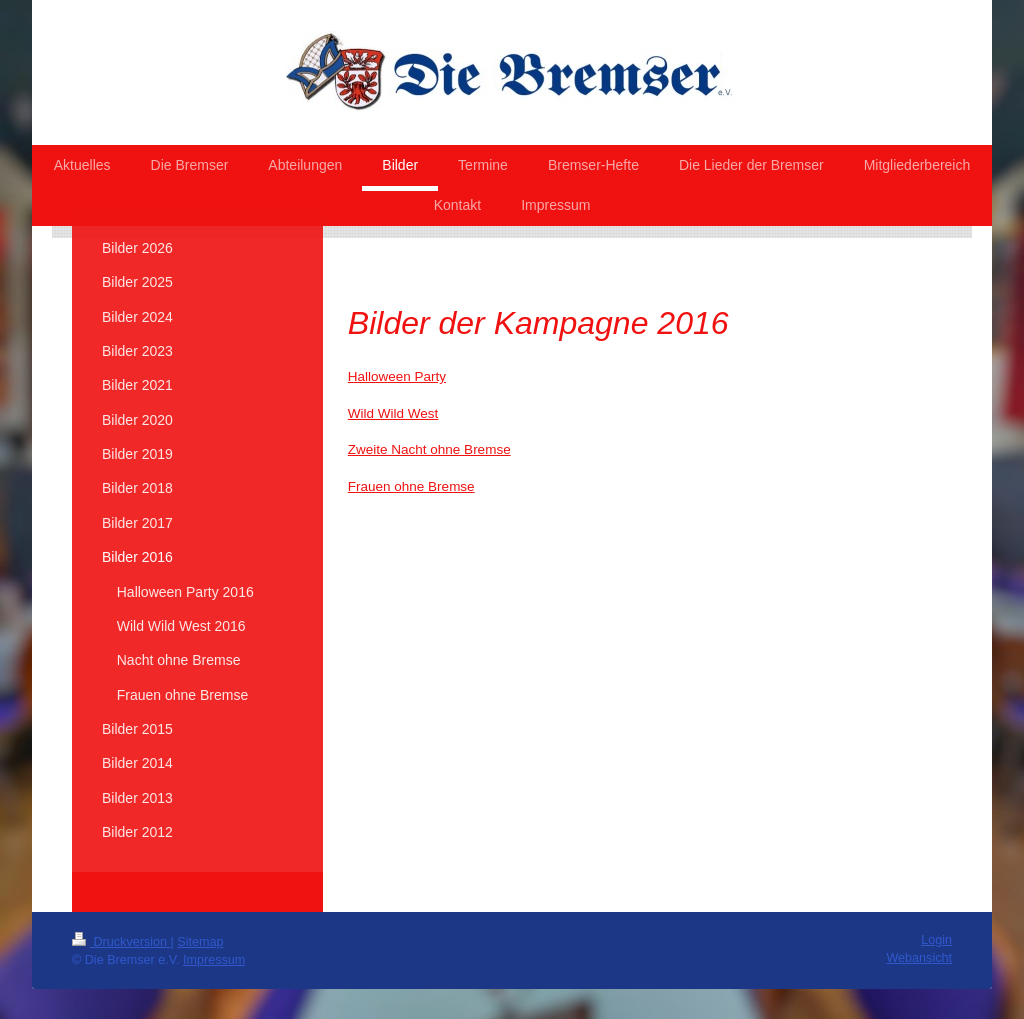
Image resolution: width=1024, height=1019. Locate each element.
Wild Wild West (393, 413)
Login (936, 940)
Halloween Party (397, 376)
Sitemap (200, 942)
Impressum (214, 960)
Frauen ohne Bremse (411, 486)
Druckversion (121, 942)
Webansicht (919, 958)
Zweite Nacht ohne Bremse (429, 449)
